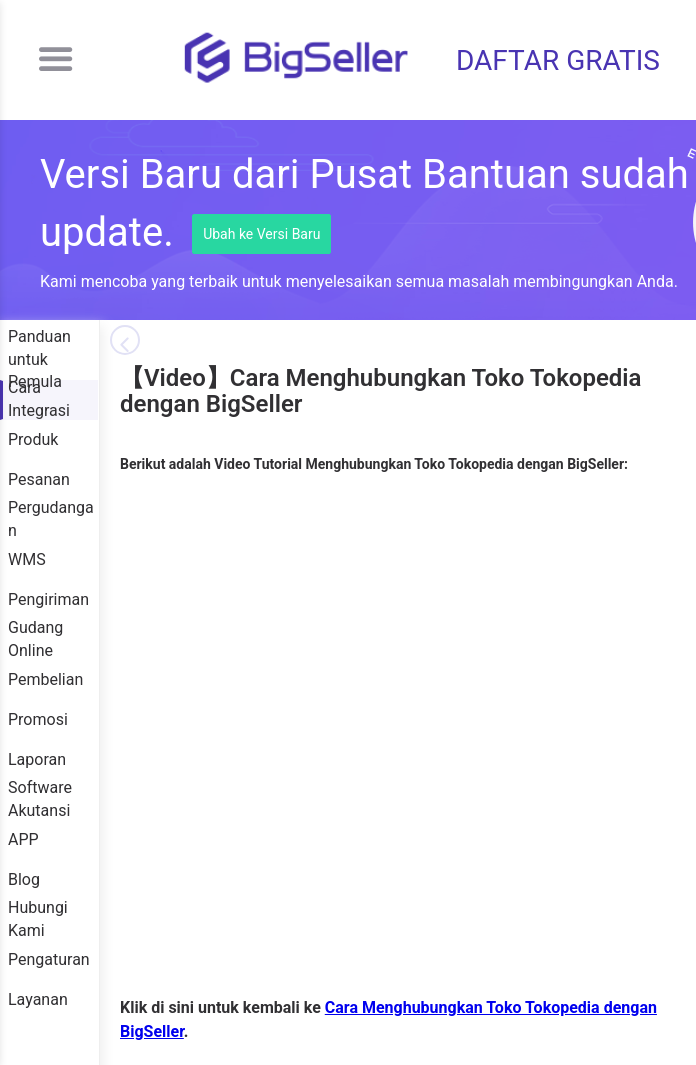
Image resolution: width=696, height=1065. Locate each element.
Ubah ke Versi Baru (261, 234)
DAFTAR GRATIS (558, 60)
